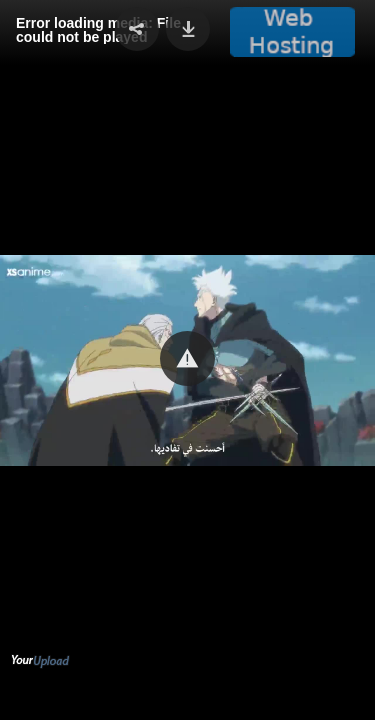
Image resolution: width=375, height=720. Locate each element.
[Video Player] (187, 360)
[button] (187, 358)
